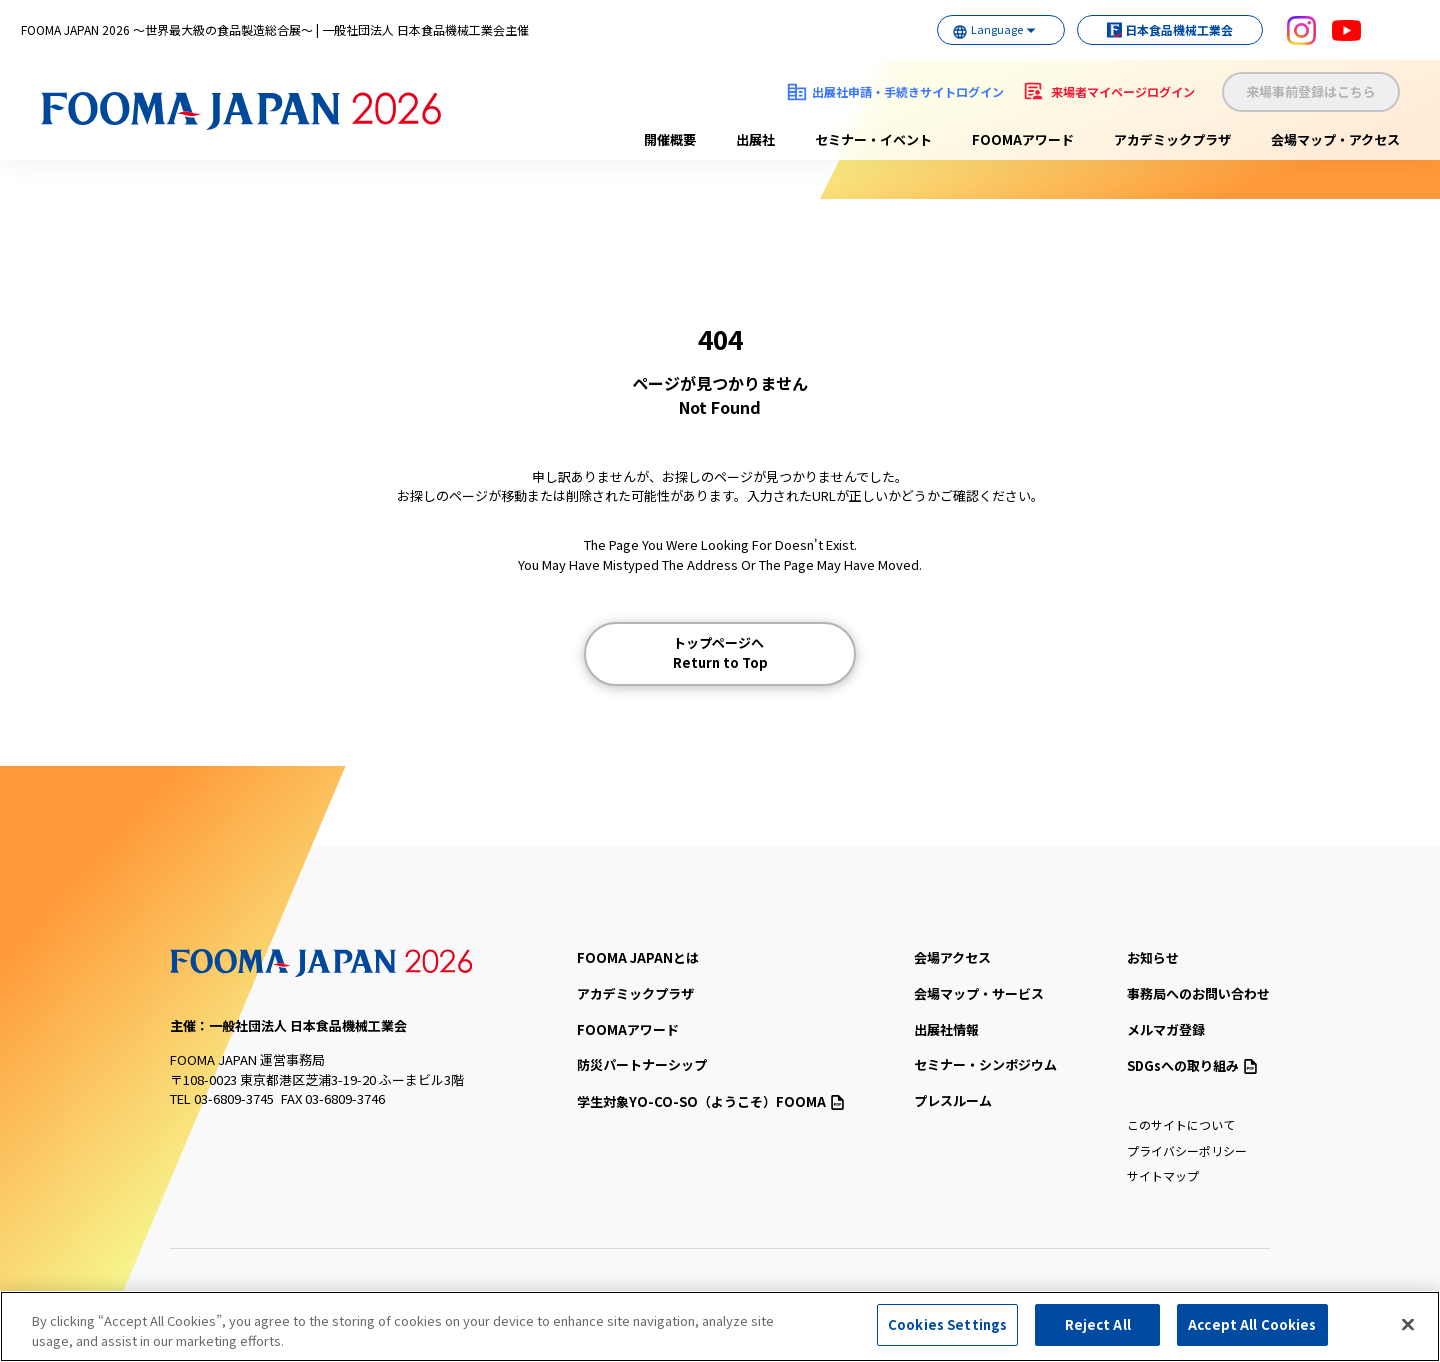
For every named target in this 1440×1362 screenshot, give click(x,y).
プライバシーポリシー (1187, 1150)
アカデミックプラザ (1172, 139)
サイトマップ (1163, 1175)
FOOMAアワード (1023, 139)
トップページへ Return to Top (720, 652)
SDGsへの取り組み (1192, 1065)
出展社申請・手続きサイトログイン (908, 91)
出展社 (755, 139)
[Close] (1408, 1324)
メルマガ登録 (1166, 1029)
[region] (720, 1326)
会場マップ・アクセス (1335, 139)
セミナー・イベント (873, 139)
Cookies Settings (947, 1324)
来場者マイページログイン (1123, 91)
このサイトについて (1181, 1124)
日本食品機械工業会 (1160, 29)
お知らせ (1153, 957)
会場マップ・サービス (979, 993)
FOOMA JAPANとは (638, 957)
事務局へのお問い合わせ (1198, 993)
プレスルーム (953, 1100)
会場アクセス (952, 957)
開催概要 (670, 139)
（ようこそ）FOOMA (710, 1101)
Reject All (1098, 1324)
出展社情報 (946, 1029)
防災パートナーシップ (642, 1064)
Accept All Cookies (1252, 1324)
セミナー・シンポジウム (985, 1064)
